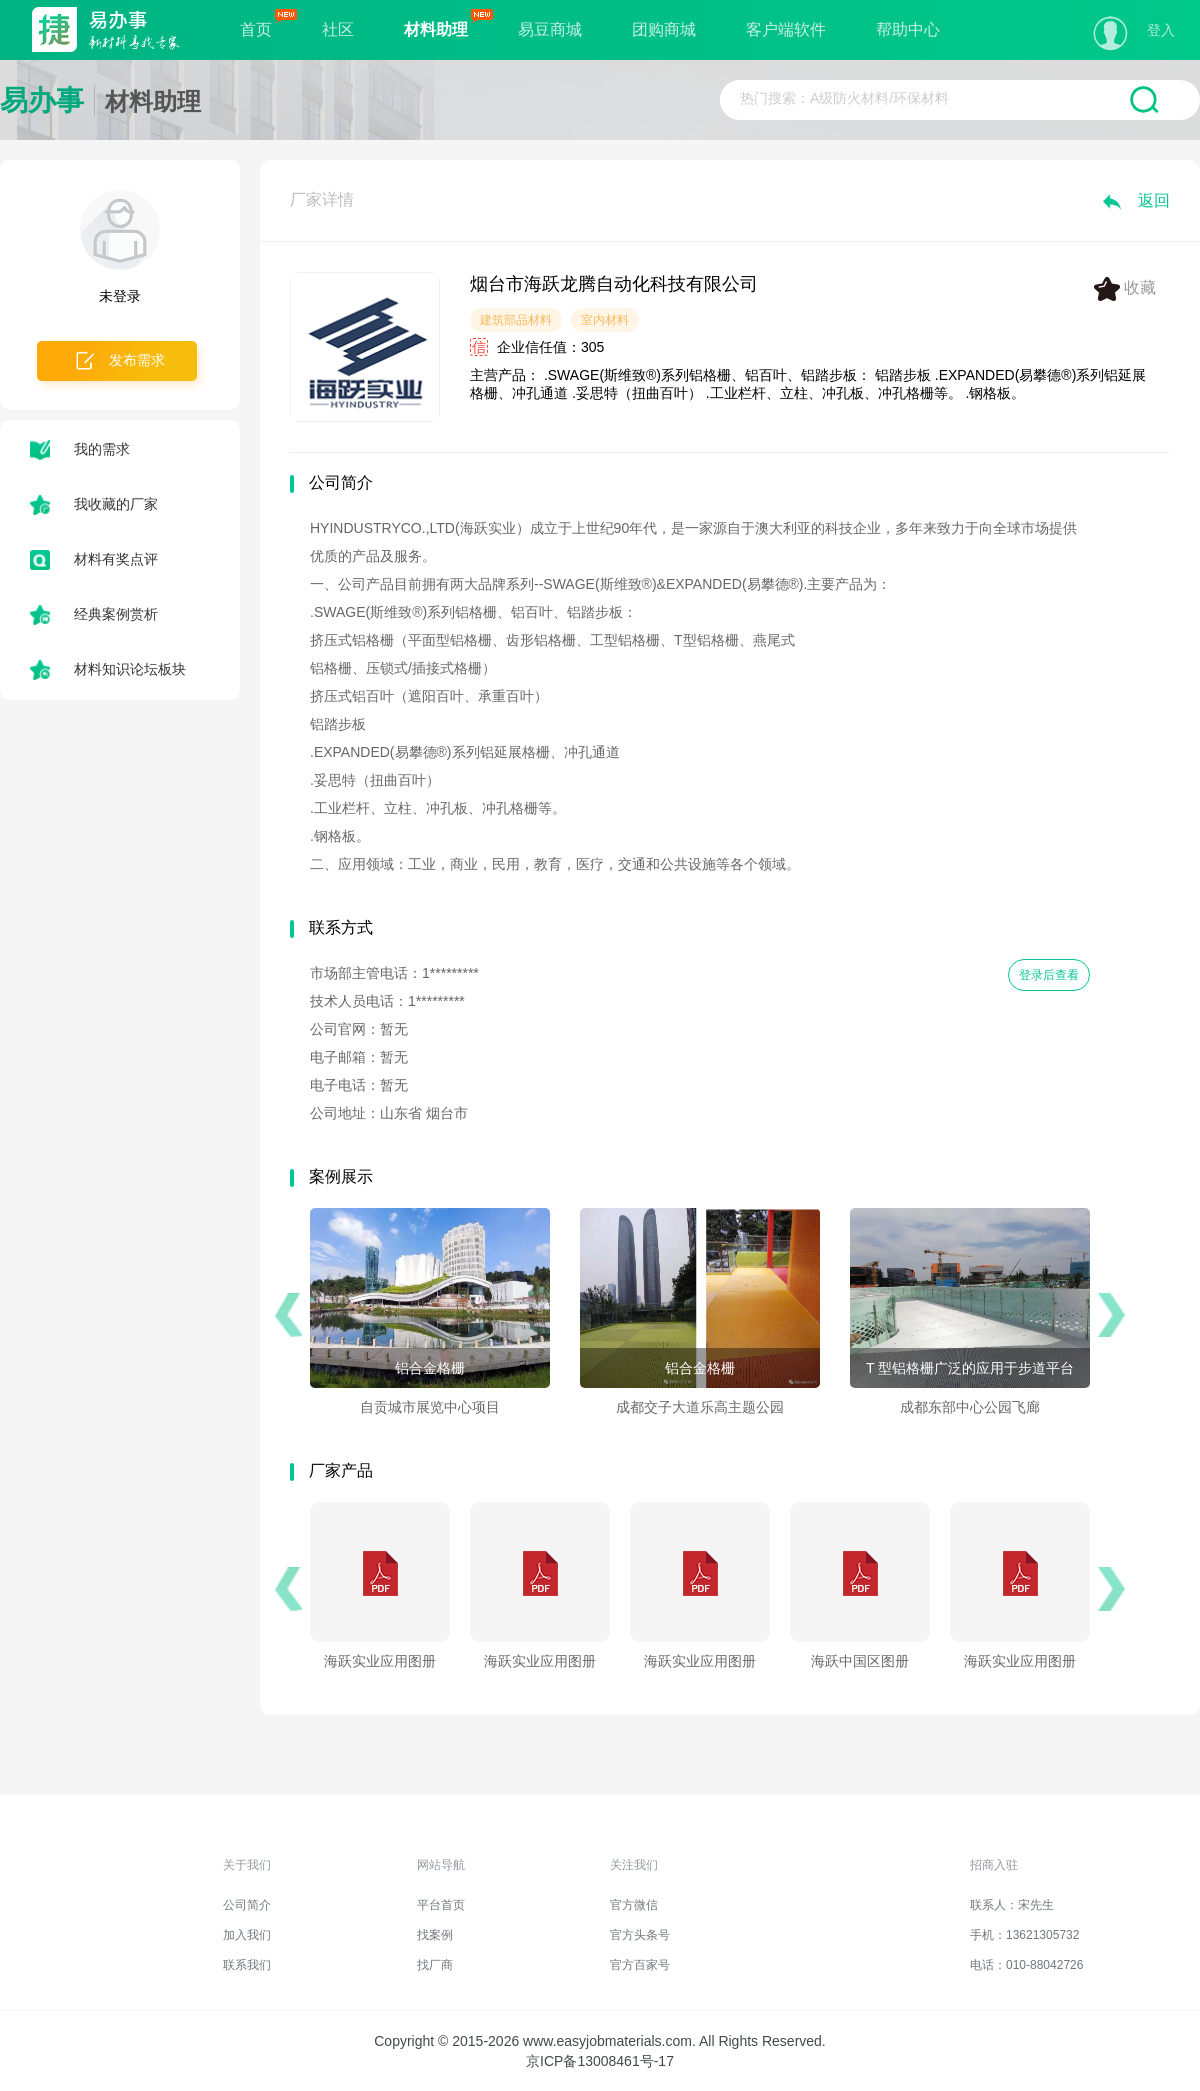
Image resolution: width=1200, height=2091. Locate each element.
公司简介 (247, 1905)
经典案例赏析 (94, 614)
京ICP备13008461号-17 (600, 2061)
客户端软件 (786, 29)
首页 (256, 29)
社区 (338, 29)
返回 (1135, 200)
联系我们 (247, 1965)
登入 (1161, 30)
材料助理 (436, 29)
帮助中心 (908, 29)
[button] (288, 1315)
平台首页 (441, 1905)
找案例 (435, 1935)
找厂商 (435, 1965)
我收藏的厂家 (94, 504)
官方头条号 (640, 1935)
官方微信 (634, 1905)
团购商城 (664, 29)
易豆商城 (550, 29)
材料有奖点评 (94, 559)
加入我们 (247, 1935)
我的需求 (80, 449)
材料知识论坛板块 (108, 669)
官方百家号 (640, 1965)
